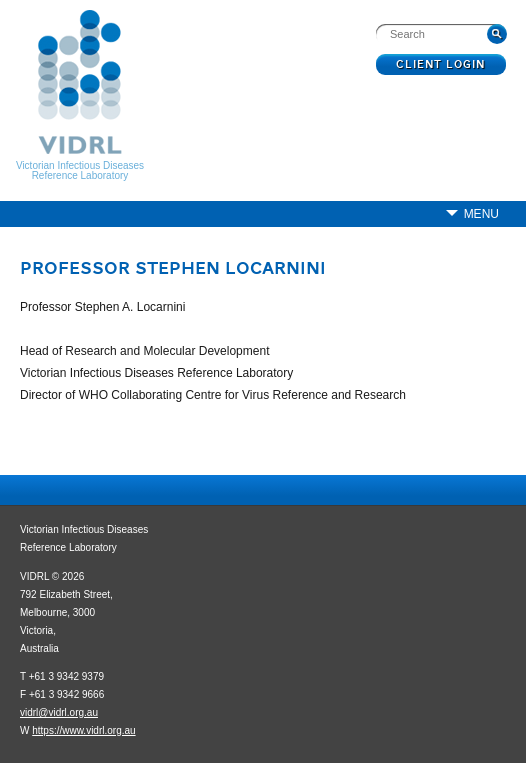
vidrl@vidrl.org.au (59, 712)
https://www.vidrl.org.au (83, 730)
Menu (481, 214)
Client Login (441, 65)
